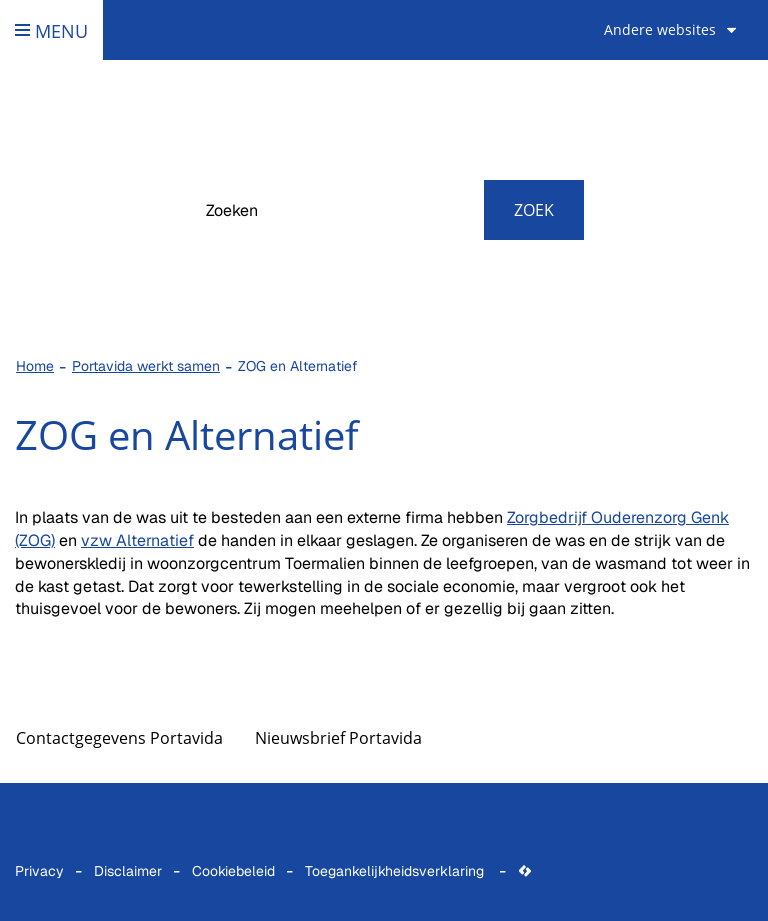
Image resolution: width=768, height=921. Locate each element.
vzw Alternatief (137, 540)
